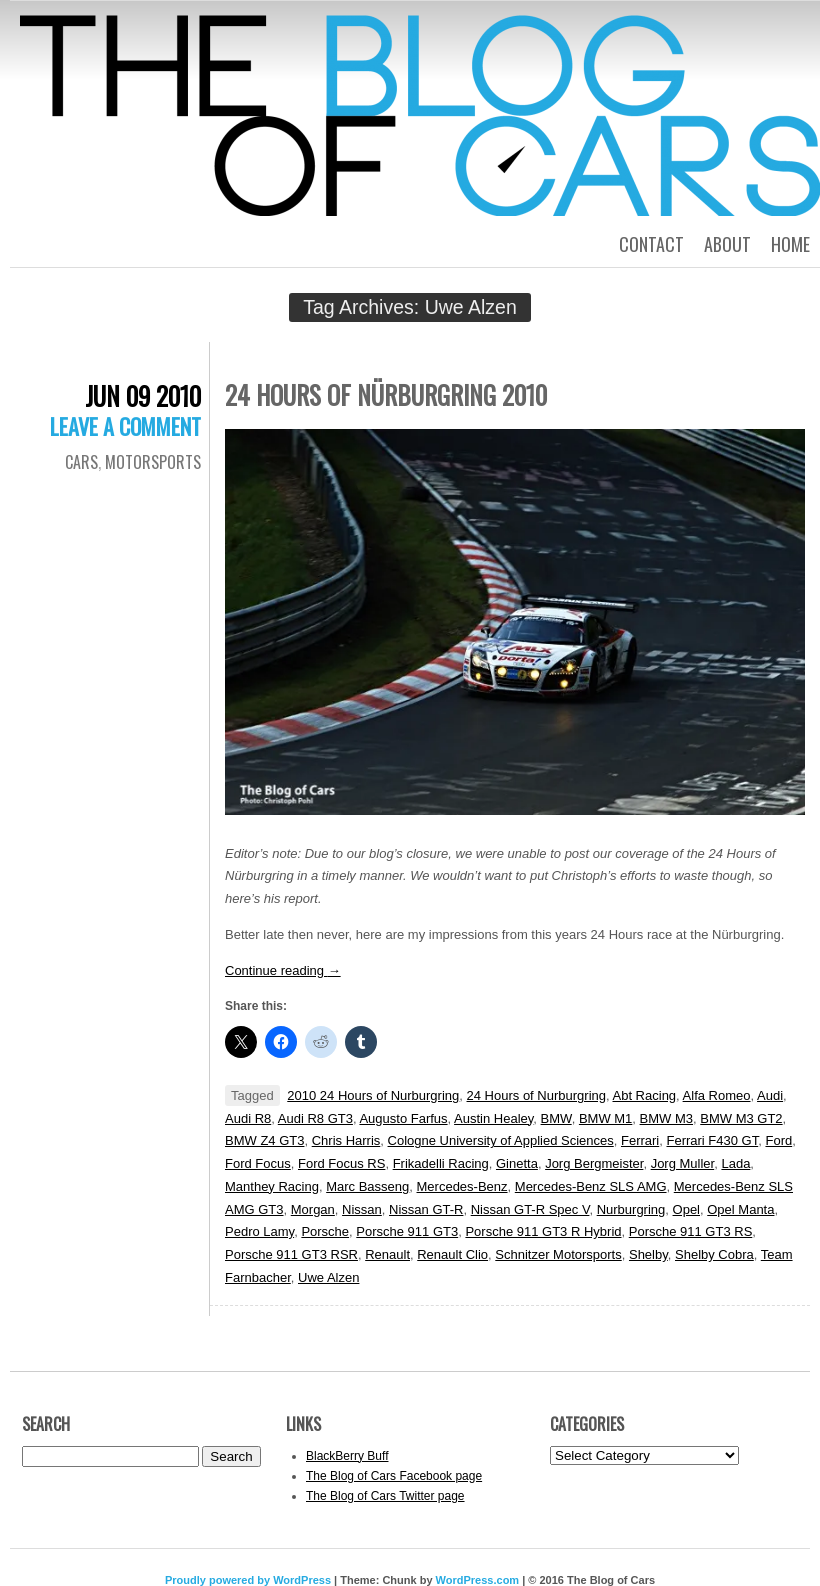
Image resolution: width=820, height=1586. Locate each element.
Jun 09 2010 (143, 395)
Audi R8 (248, 1118)
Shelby (648, 1254)
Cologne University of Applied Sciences (501, 1140)
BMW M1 (605, 1118)
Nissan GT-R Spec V (530, 1209)
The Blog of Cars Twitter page (385, 1496)
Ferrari (640, 1140)
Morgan (313, 1209)
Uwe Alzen (328, 1277)
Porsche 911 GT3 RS (691, 1231)
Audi (770, 1095)
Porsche (325, 1231)
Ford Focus (258, 1163)
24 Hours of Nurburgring (536, 1095)
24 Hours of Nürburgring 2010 (386, 394)
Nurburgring (631, 1209)
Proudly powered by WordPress (248, 1580)
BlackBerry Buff (347, 1456)
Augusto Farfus (403, 1118)
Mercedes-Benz (462, 1186)
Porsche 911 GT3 (407, 1231)
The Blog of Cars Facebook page (394, 1476)
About (727, 244)
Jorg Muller (683, 1163)
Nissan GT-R (426, 1209)
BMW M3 (666, 1118)
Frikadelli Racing (441, 1163)
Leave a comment (125, 426)
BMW (556, 1118)
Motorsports (153, 462)
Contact (651, 244)
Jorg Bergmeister (594, 1163)
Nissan (362, 1209)
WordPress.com (478, 1580)
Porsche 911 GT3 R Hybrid (543, 1231)
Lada (735, 1163)
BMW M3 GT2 (741, 1118)
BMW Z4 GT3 (264, 1140)
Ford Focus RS (341, 1163)
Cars (81, 462)
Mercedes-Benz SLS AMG (591, 1186)
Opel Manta (740, 1209)
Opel (686, 1209)
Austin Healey (493, 1118)
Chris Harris (346, 1140)
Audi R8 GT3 (315, 1118)
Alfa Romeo (717, 1095)
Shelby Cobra (714, 1254)
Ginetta (517, 1163)
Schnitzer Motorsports (558, 1254)
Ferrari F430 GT (712, 1140)
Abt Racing (645, 1095)
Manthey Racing (272, 1186)
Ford (778, 1140)
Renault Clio (452, 1254)
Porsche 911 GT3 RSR (291, 1254)
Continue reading (283, 970)
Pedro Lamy (259, 1231)
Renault (387, 1254)
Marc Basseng (367, 1186)
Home (790, 244)
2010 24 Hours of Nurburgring (373, 1095)
